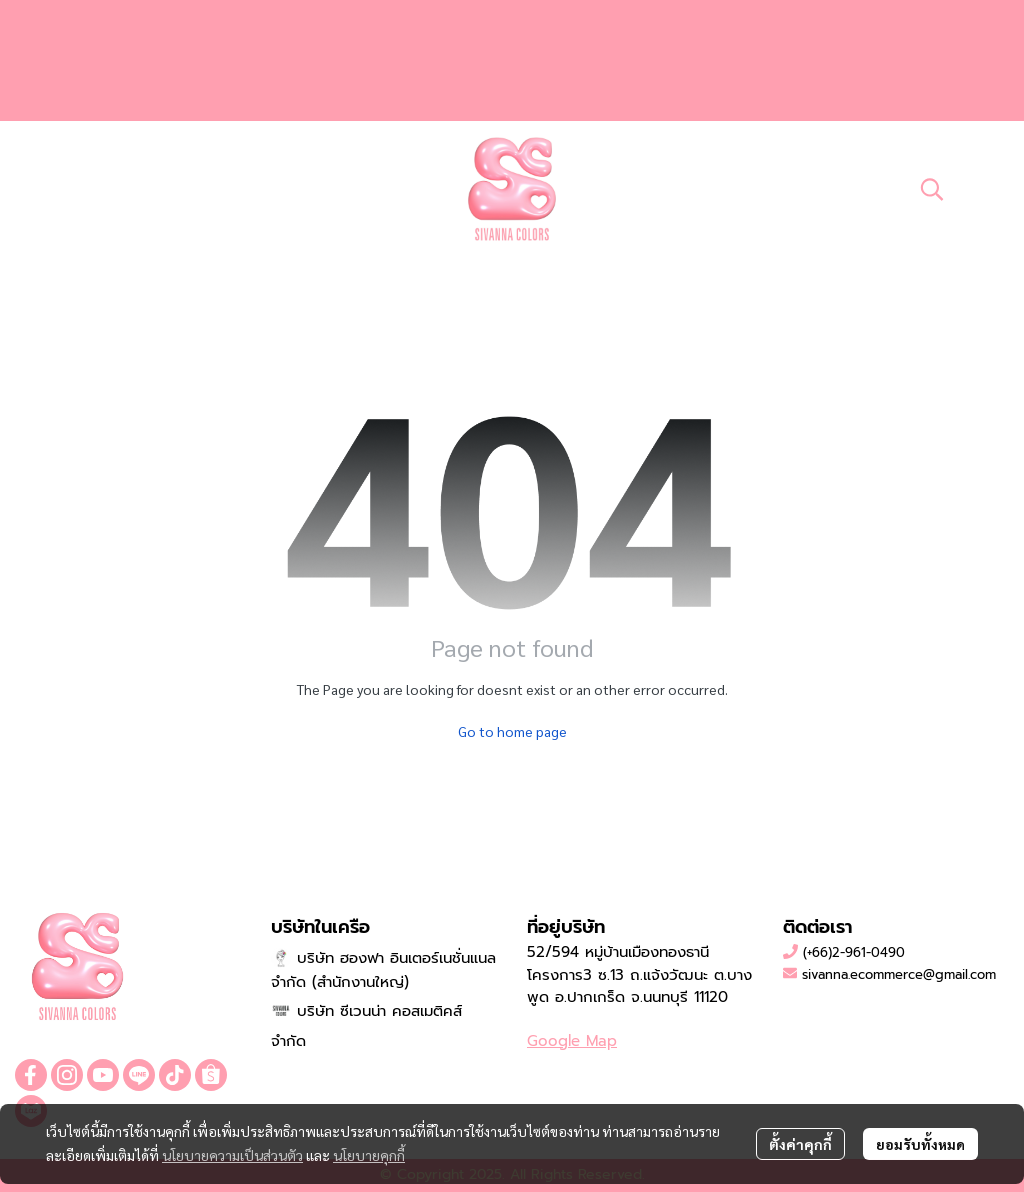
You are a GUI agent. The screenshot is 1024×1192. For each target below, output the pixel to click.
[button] (932, 189)
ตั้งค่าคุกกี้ (800, 1144)
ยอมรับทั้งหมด (920, 1144)
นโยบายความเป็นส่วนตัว (232, 1155)
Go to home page (512, 731)
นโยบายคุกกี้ (369, 1155)
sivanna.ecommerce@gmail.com (899, 974)
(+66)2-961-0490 (854, 952)
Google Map (572, 1041)
